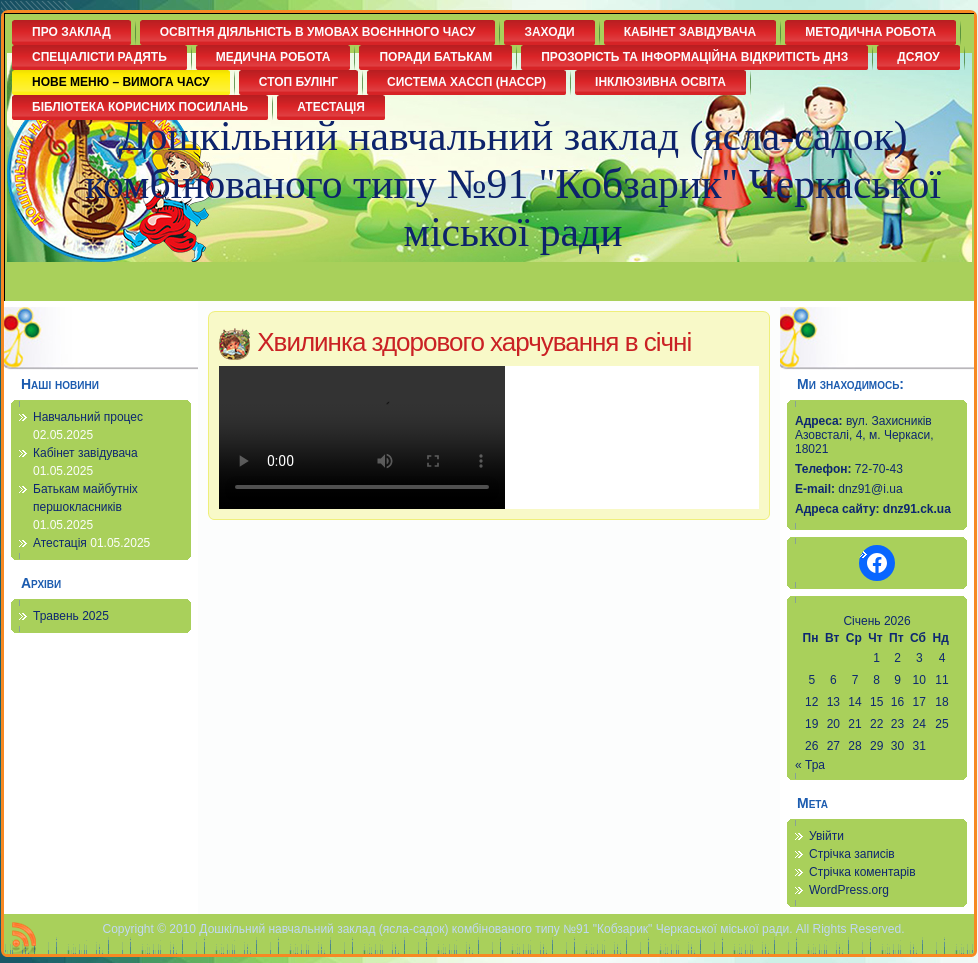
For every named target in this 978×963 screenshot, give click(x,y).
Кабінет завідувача (85, 453)
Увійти (826, 836)
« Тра (810, 765)
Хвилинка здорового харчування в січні (474, 342)
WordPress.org (849, 890)
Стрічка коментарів (862, 872)
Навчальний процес (88, 417)
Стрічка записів (852, 854)
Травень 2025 (71, 616)
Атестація (60, 543)
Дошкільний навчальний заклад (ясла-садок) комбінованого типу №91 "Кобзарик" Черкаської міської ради (513, 184)
